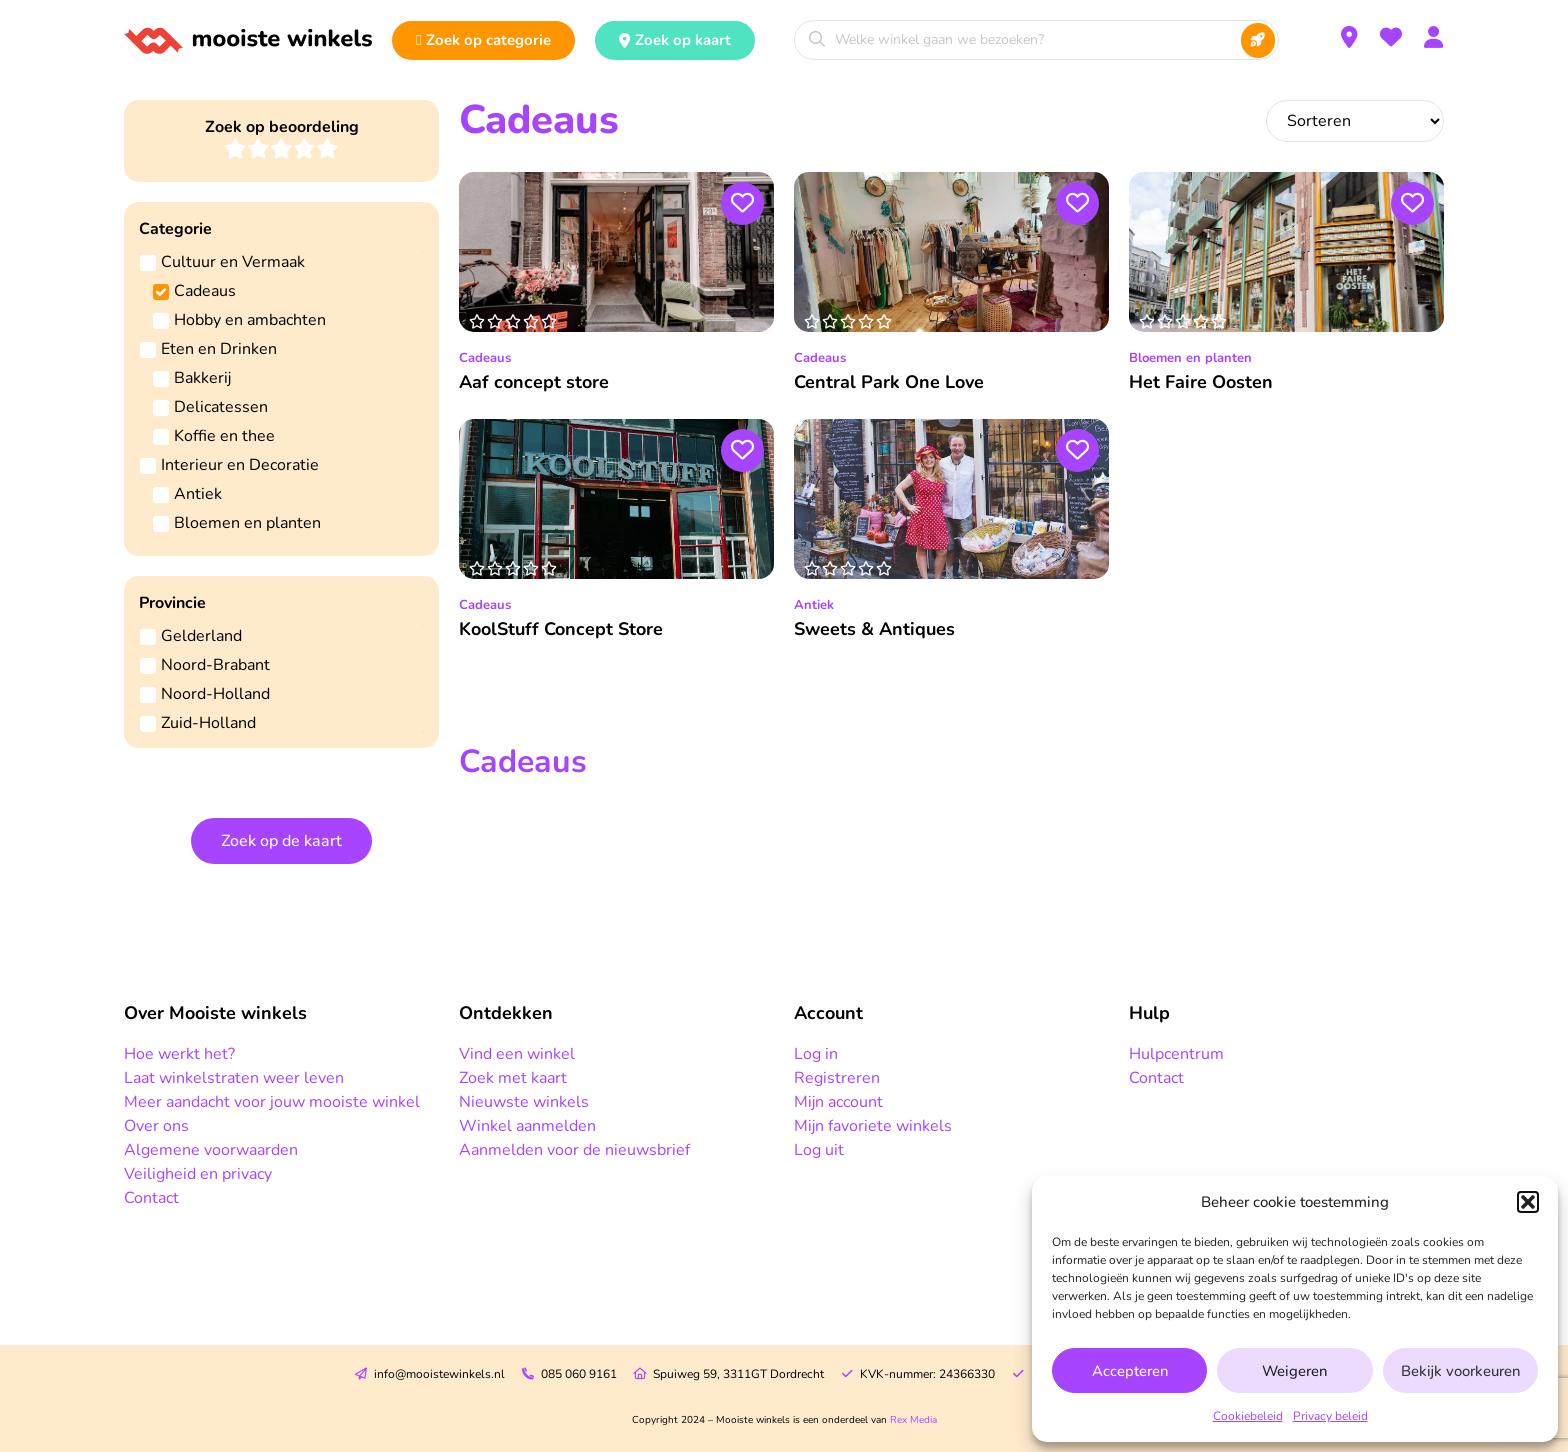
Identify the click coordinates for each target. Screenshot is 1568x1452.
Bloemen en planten (1190, 358)
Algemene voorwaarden (211, 1150)
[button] (1528, 1202)
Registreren (837, 1078)
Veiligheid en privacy (198, 1174)
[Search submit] (1258, 40)
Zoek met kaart (513, 1078)
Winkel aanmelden (527, 1126)
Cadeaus (485, 358)
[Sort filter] (1355, 121)
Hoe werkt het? (179, 1054)
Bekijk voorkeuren (1460, 1371)
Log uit (819, 1150)
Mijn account (838, 1102)
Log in (816, 1054)
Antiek (814, 605)
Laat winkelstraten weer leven (234, 1078)
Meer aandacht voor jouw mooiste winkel (272, 1102)
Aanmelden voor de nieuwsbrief (574, 1150)
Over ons (156, 1126)
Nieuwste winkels (524, 1102)
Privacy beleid (1330, 1416)
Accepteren (1129, 1371)
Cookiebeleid (1248, 1416)
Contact (151, 1198)
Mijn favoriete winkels (873, 1126)
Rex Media (913, 1420)
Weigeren (1294, 1371)
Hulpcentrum (1176, 1054)
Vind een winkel (517, 1054)
